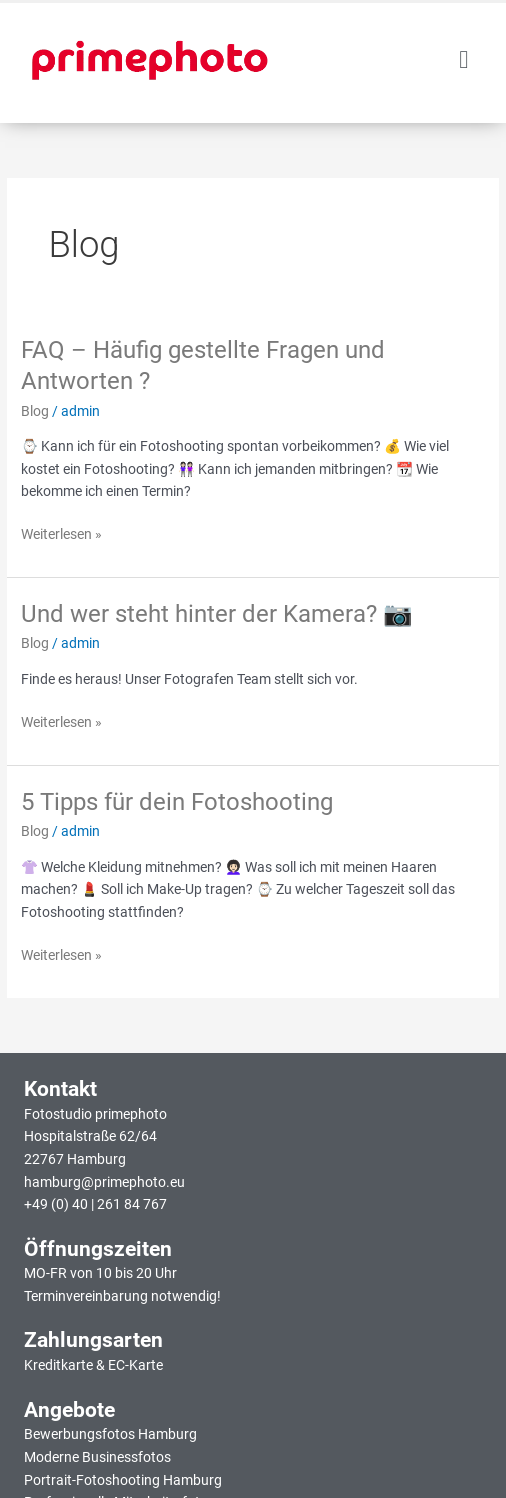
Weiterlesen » (61, 532)
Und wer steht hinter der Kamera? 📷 (217, 614)
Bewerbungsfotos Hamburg (110, 1434)
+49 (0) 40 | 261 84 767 (95, 1204)
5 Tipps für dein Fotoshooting (177, 802)
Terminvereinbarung (86, 1296)
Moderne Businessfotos (97, 1457)
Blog (35, 411)
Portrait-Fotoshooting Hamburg (123, 1480)
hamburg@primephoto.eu (104, 1182)
